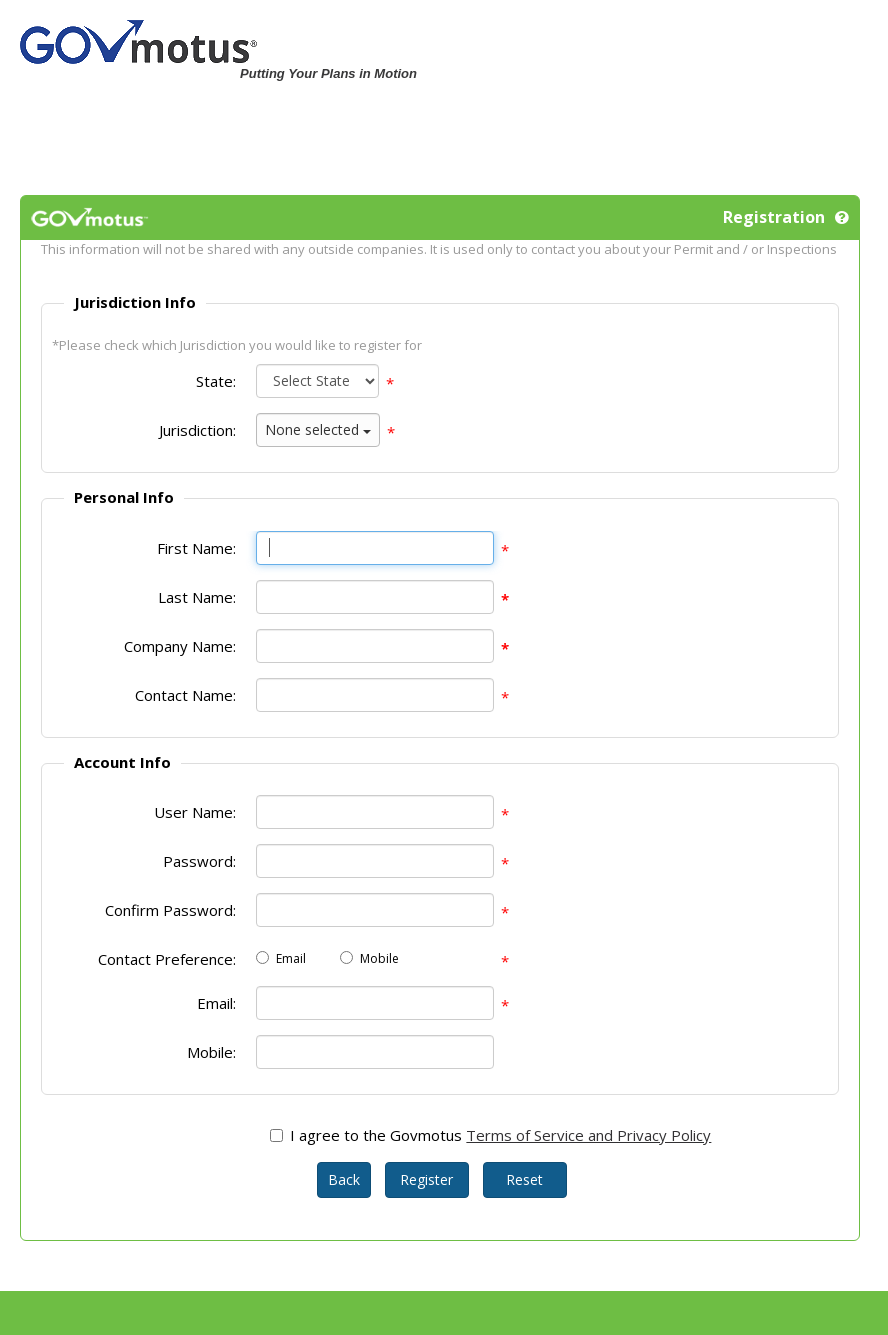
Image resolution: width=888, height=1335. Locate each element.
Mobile (379, 958)
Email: (216, 1003)
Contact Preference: (167, 959)
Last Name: (197, 597)
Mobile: (211, 1052)
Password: (199, 861)
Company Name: (180, 646)
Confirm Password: (170, 910)
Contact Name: (185, 695)
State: (216, 381)
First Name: (196, 548)
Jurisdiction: (197, 430)
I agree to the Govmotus (376, 1135)
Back (344, 1179)
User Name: (195, 812)
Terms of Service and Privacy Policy (588, 1135)
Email (291, 958)
